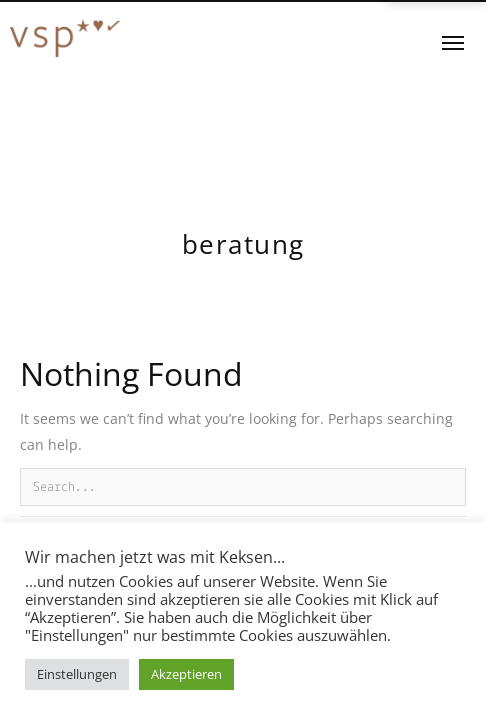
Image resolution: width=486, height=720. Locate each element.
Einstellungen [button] (77, 674)
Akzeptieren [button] (186, 674)
